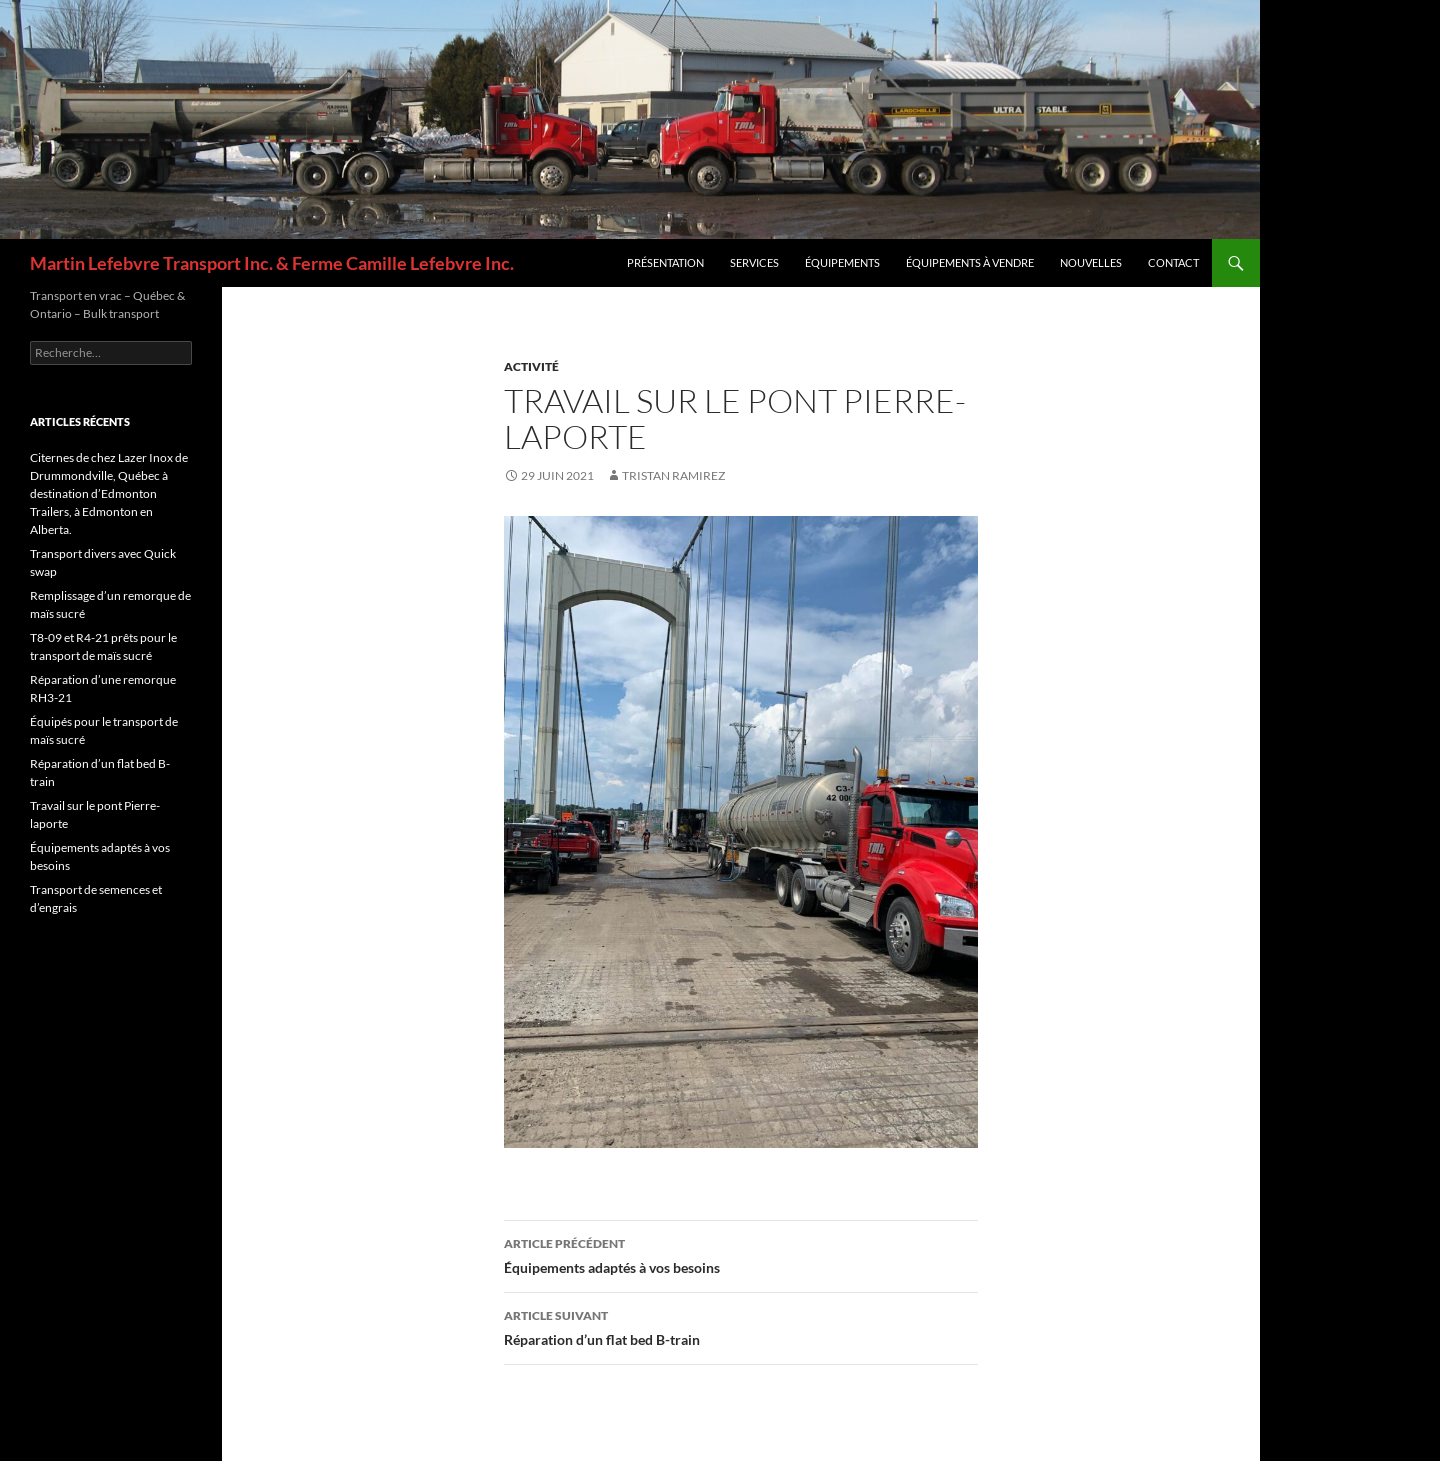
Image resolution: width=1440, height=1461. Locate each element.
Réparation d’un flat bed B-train (741, 1326)
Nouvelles (1091, 262)
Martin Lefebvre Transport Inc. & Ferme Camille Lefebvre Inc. (272, 263)
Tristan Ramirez (673, 475)
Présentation (665, 262)
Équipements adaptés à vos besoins (741, 1254)
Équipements (842, 262)
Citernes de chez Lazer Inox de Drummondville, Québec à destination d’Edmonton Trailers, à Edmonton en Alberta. (109, 493)
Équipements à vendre (970, 262)
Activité (531, 366)
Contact (1173, 262)
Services (754, 262)
